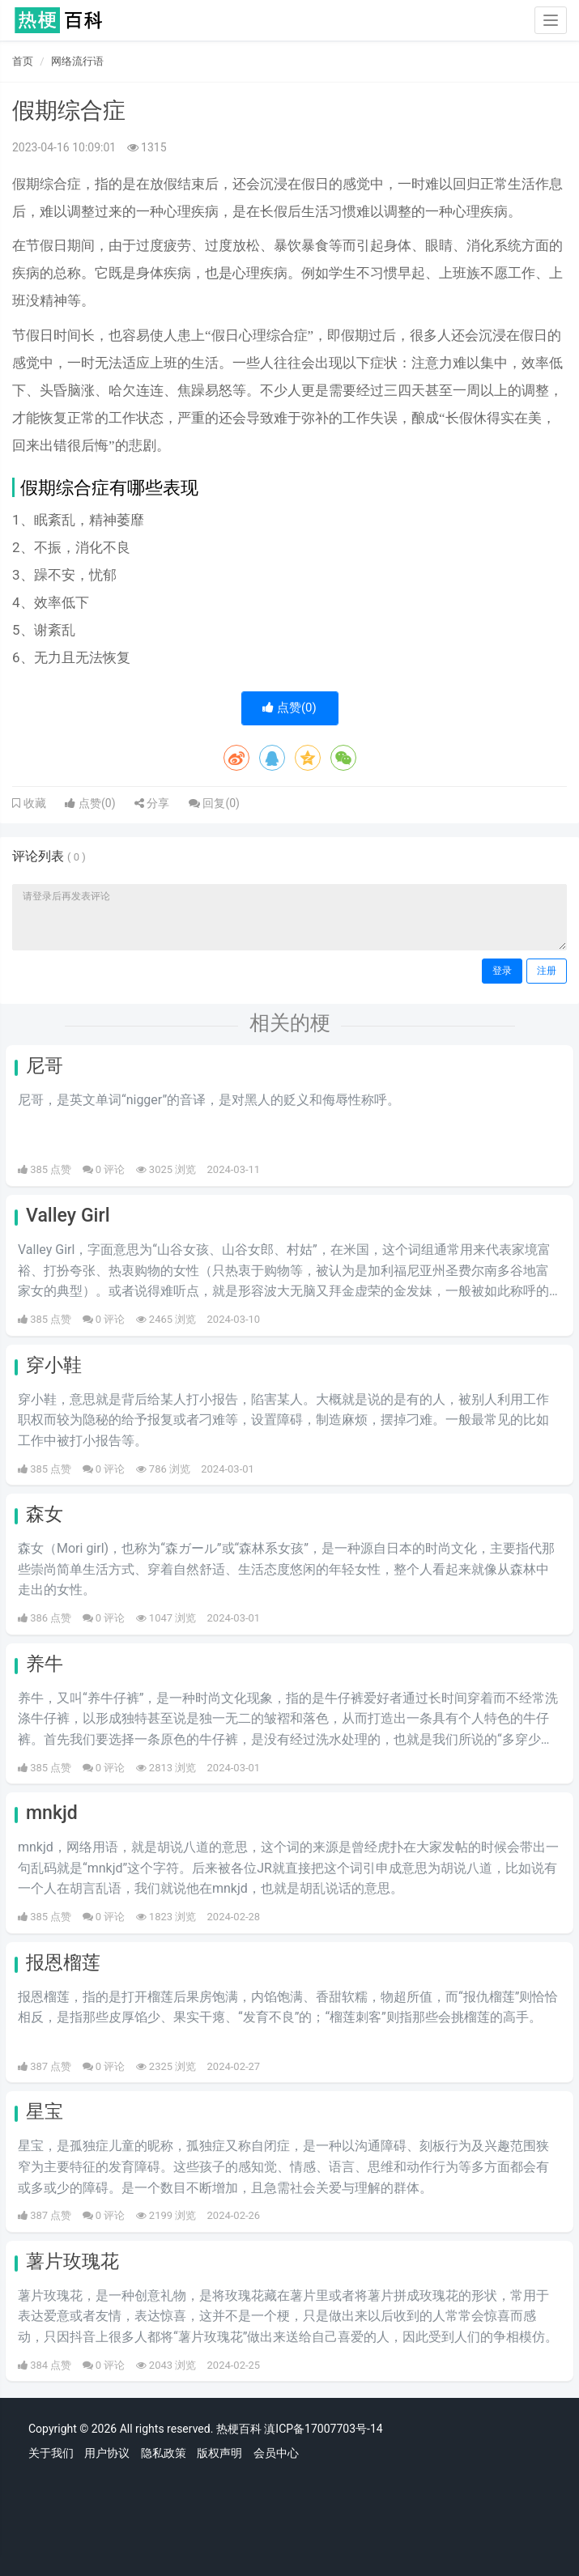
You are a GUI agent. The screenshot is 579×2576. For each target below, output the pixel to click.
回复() (214, 803)
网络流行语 (77, 61)
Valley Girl (68, 1215)
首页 (22, 61)
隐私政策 (163, 2452)
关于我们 (51, 2452)
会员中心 (276, 2452)
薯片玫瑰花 (72, 2261)
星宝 (44, 2112)
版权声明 (219, 2452)
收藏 (33, 803)
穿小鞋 (54, 1365)
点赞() (289, 707)
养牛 (44, 1664)
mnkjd (52, 1813)
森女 (44, 1514)
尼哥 (44, 1066)
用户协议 (107, 2452)
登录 (502, 970)
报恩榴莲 (63, 1963)
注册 (546, 970)
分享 (151, 803)
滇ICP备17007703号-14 (323, 2428)
